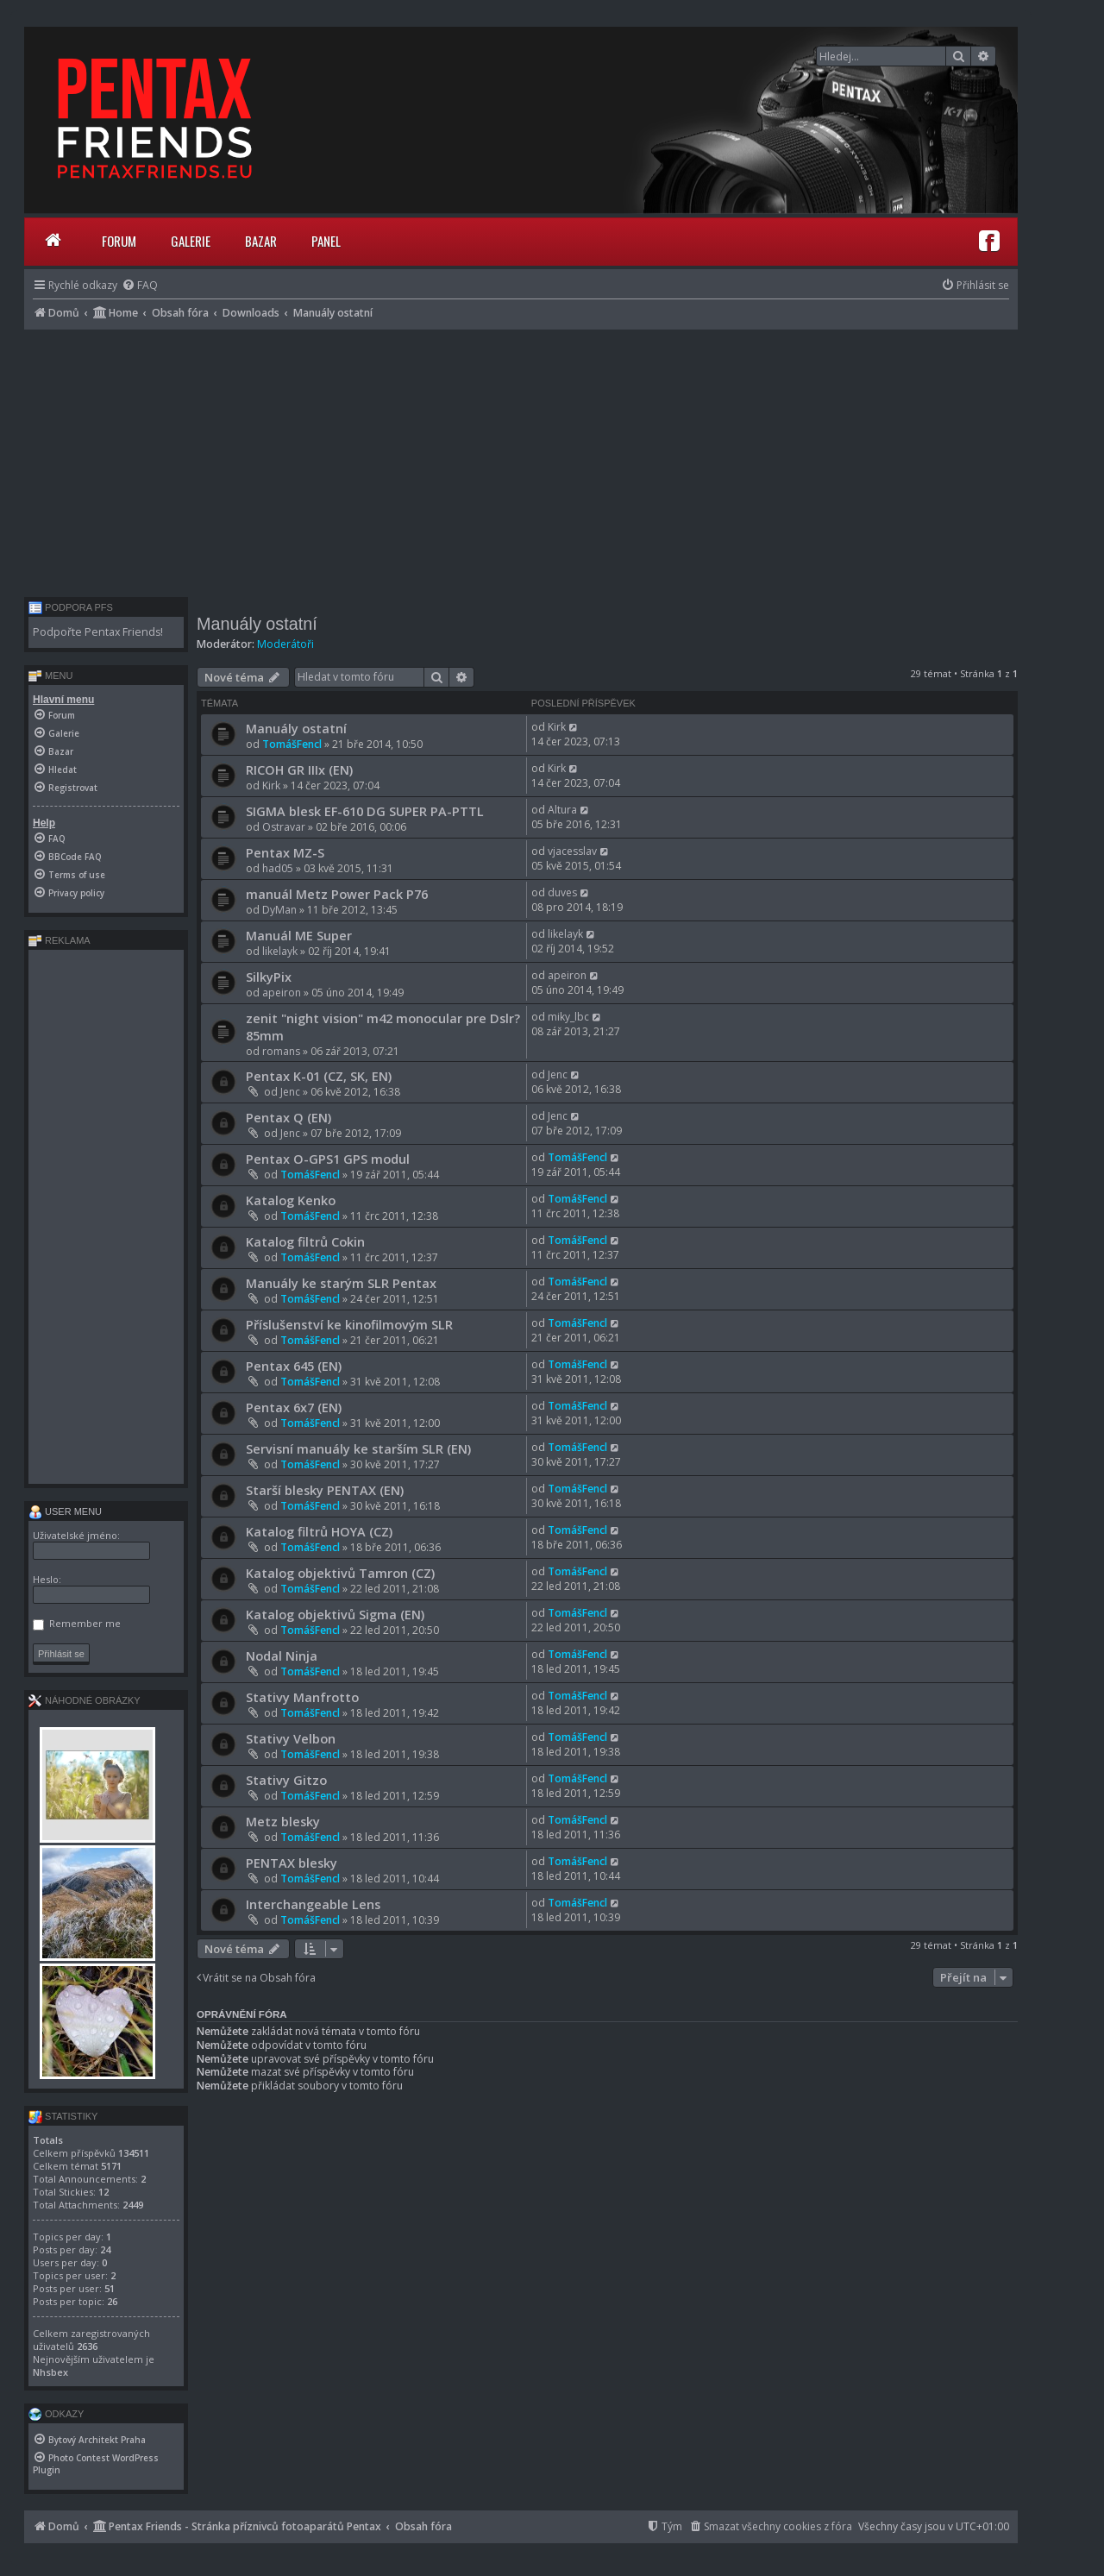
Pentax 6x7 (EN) (294, 1407)
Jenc (290, 1091)
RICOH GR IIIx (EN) (299, 769)
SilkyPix (269, 976)
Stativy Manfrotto (302, 1697)
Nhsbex (50, 2372)
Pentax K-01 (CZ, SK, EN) (319, 1075)
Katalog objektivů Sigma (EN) (335, 1614)
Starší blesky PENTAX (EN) (325, 1489)
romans (281, 1051)
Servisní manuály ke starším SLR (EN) (358, 1448)
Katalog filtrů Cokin (305, 1241)
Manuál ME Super (299, 935)
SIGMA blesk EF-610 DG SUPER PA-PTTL (365, 811)
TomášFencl (292, 744)
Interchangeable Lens (313, 1904)
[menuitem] (140, 285)
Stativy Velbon (291, 1738)
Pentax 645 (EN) (294, 1365)
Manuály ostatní (257, 623)
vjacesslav (572, 851)
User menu (65, 1511)
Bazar (261, 240)
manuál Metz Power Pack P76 (337, 893)
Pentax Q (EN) (288, 1117)
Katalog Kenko (291, 1200)
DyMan (279, 909)
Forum (119, 240)
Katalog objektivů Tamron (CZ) (340, 1572)
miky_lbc (568, 1016)
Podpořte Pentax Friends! (98, 632)
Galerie (190, 240)
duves (562, 892)
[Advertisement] (521, 459)
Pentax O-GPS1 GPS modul (328, 1158)
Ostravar (283, 827)
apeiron (281, 992)
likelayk (280, 951)
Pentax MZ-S (285, 852)
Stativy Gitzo (286, 1779)
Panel (326, 240)
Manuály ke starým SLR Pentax (341, 1282)
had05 (277, 868)
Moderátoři (285, 644)
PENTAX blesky (291, 1862)
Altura (562, 809)
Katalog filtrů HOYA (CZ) (319, 1531)
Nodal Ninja (281, 1655)
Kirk (557, 726)
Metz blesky (283, 1821)
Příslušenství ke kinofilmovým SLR (349, 1324)
